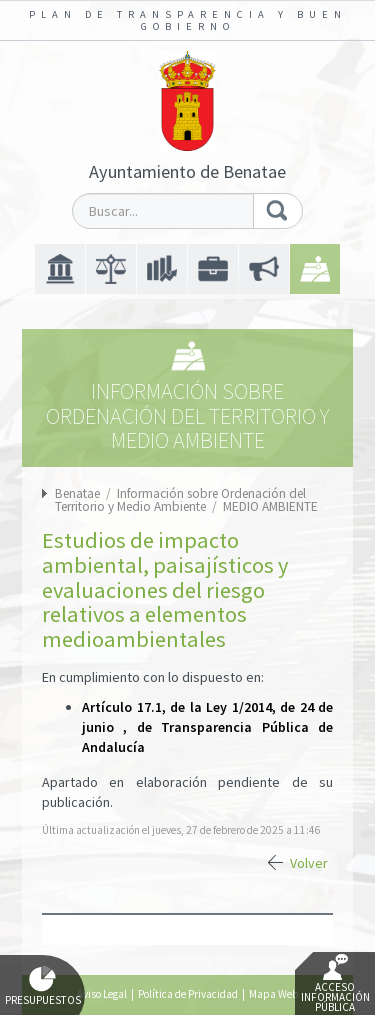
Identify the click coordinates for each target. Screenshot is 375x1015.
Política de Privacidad (188, 994)
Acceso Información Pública (335, 984)
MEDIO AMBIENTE (270, 506)
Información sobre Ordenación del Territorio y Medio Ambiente (180, 500)
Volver (309, 863)
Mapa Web (273, 994)
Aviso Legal (102, 994)
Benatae (77, 493)
